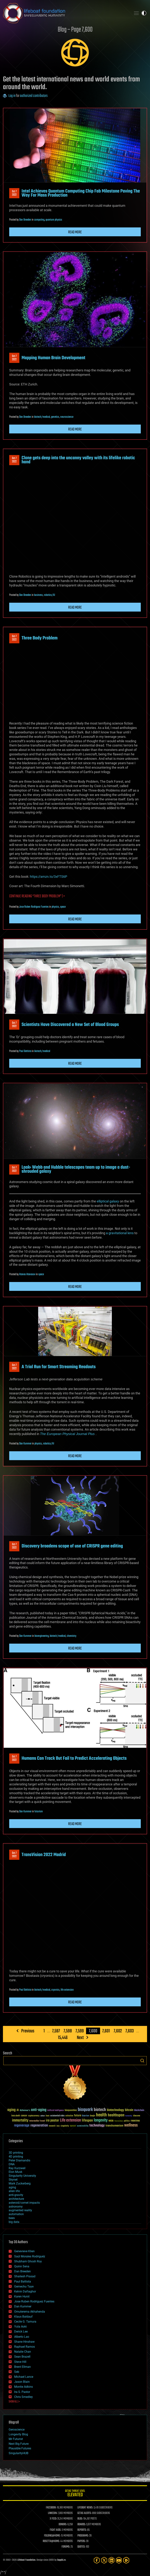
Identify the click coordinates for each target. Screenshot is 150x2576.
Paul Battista (25, 1051)
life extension (67, 1990)
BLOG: (80, 2518)
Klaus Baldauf (23, 2316)
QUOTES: (81, 2546)
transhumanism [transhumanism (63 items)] (114, 2125)
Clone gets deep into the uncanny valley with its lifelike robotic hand (78, 460)
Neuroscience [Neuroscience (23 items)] (118, 2121)
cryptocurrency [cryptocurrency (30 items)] (33, 2116)
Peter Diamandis (19, 2160)
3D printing (16, 2152)
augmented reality (20, 2210)
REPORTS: (82, 2530)
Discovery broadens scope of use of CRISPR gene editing (72, 1546)
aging (12, 2187)
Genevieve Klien (24, 2251)
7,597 (56, 2031)
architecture (16, 2199)
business (38, 595)
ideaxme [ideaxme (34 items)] (136, 2116)
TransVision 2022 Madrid (44, 1854)
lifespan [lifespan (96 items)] (87, 2120)
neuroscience (66, 417)
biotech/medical (42, 417)
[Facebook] (97, 2560)
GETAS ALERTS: (84, 2513)
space (63, 907)
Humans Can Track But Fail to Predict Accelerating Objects (74, 1758)
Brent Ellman (22, 2367)
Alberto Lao (21, 2336)
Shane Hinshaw (24, 2341)
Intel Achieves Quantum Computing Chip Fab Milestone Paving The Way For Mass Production (81, 193)
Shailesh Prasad (24, 2276)
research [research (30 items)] (52, 2126)
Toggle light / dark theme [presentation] (144, 13)
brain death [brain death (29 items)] (15, 2116)
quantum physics (54, 219)
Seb (16, 2372)
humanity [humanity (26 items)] (128, 2116)
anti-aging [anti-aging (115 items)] (38, 2110)
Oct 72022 (14, 193)
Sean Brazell (22, 2356)
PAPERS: (81, 2541)
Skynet (13, 2179)
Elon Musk (15, 2172)
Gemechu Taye (24, 2286)
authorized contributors (34, 96)
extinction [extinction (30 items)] (69, 2116)
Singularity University (22, 2175)
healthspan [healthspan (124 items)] (116, 2115)
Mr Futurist (16, 2439)
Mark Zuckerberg (20, 2183)
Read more (75, 232)
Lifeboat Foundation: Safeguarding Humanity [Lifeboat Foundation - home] (66, 13)
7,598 (68, 2031)
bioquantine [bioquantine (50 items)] (71, 2110)
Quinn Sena (21, 2266)
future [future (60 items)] (77, 2115)
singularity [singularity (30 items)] (65, 2126)
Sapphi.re (61, 2560)
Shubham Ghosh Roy (28, 2261)
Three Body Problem (39, 638)
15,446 (63, 2037)
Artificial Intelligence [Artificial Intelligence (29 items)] (55, 2110)
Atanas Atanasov (27, 1274)
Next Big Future (19, 2443)
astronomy (16, 2206)
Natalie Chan (22, 2351)
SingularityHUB (18, 2453)
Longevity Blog (18, 2434)
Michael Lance (23, 2376)
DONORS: (63, 2524)
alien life (14, 2191)
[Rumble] (126, 2560)
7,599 (80, 2031)
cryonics (55, 1990)
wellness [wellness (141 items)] (131, 2125)
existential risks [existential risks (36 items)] (57, 2116)
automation (16, 2214)
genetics (55, 417)
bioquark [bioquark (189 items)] (85, 2109)
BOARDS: (81, 2524)
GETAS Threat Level (75, 2494)
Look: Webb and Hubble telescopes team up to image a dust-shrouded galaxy (76, 1169)
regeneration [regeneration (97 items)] (39, 2125)
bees (12, 2218)
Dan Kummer (25, 1443)
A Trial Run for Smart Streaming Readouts (59, 1367)
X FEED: (53, 2518)
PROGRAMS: (83, 2535)
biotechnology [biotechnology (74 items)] (115, 2110)
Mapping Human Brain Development (53, 358)
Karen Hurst (21, 2296)
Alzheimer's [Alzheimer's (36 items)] (25, 2110)
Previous (27, 2031)
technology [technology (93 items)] (97, 2126)
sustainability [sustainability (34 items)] (82, 2126)
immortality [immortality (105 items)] (20, 2120)
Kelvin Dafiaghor (25, 2291)
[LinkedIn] (111, 2560)
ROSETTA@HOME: (51, 2541)
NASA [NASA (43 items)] (111, 2121)
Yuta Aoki (20, 2326)
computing (39, 219)
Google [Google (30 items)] (92, 2116)
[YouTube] (119, 2560)
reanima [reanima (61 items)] (135, 2120)
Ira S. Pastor (22, 2392)
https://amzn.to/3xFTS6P (48, 876)
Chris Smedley (23, 2397)
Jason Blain (22, 2381)
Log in (11, 96)
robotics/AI (49, 595)
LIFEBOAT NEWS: (85, 2507)
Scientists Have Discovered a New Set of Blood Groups (70, 1024)
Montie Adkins (23, 2386)
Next (80, 2037)
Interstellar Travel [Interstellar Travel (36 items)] (37, 2121)
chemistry (71, 1636)
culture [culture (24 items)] (42, 2116)
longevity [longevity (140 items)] (101, 2120)
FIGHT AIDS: (55, 2530)
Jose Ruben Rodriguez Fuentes (34, 907)
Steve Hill (20, 2362)
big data (14, 2222)
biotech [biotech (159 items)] (100, 2109)
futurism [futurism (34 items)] (85, 2116)
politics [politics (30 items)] (127, 2121)
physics (55, 907)
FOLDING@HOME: (52, 2535)
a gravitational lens (120, 1233)
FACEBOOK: (51, 2507)
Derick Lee (21, 2331)
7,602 (118, 2031)
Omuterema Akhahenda (29, 2311)
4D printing (16, 2156)
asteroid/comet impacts (24, 2202)
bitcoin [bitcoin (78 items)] (129, 2110)
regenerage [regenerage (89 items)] (21, 2126)
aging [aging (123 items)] (11, 2110)
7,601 (106, 2031)
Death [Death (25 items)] (47, 2116)
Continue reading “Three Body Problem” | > (37, 896)
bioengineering (41, 1636)
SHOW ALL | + (14, 2401)
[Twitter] (104, 2560)
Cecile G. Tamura (25, 2321)
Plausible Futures (20, 2448)
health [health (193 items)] (101, 2115)
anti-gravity (16, 2195)
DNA (12, 2164)
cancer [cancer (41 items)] (24, 2115)
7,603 (129, 2031)
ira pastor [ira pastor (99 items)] (52, 2120)
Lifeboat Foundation (26, 2560)
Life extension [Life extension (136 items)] (70, 2120)
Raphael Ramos (24, 2346)
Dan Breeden (25, 219)
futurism (38, 1811)
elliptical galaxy (108, 1201)
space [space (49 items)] (73, 2125)
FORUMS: (66, 2546)
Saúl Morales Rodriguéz (29, 2256)
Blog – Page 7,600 (75, 30)
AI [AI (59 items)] (18, 2110)
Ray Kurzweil (17, 2168)
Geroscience (17, 2429)
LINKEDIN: (52, 2513)
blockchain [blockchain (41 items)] (139, 2110)
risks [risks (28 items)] (58, 2126)
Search (142, 2060)
